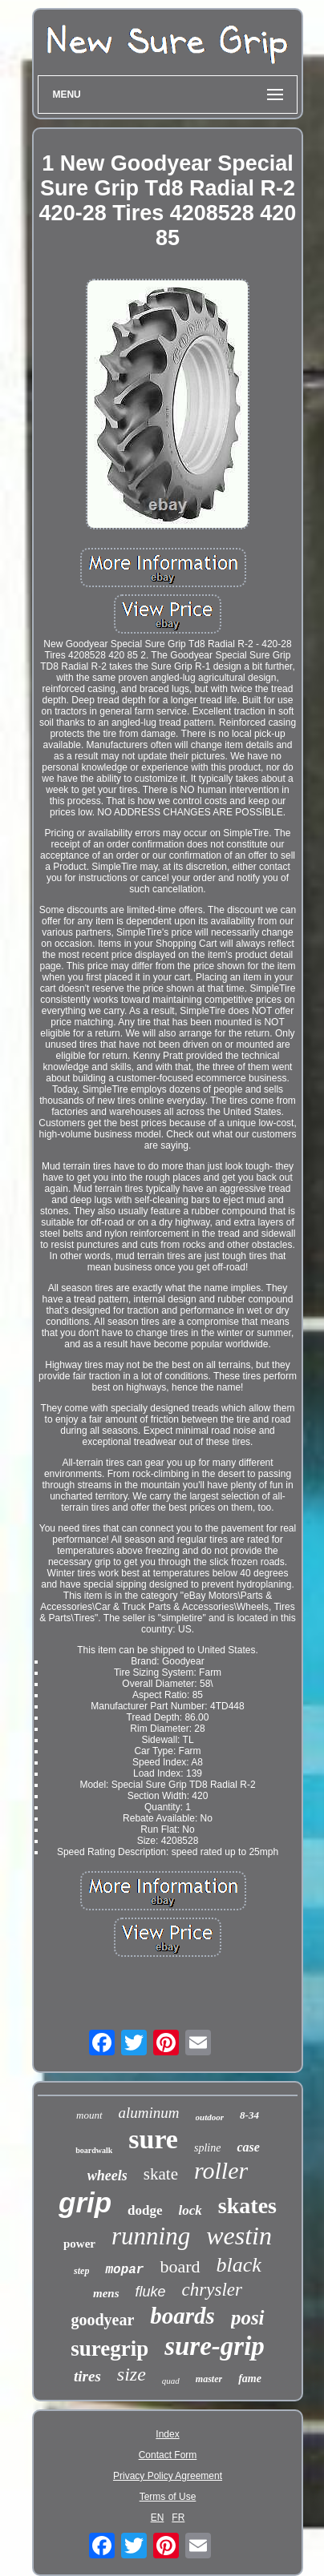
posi (248, 2317)
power (79, 2243)
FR (178, 2517)
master (209, 2379)
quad (171, 2380)
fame (249, 2379)
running (150, 2236)
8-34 (249, 2115)
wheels (107, 2175)
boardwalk (93, 2150)
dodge (145, 2210)
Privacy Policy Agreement (167, 2475)
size (131, 2374)
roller (221, 2170)
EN (157, 2517)
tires (87, 2376)
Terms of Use (168, 2496)
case (248, 2147)
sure (153, 2139)
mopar (124, 2270)
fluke (151, 2292)
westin (239, 2235)
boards (182, 2315)
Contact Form (168, 2455)
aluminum (149, 2112)
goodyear (102, 2319)
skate (161, 2174)
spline (207, 2148)
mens (106, 2293)
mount (89, 2115)
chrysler (212, 2290)
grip (85, 2202)
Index (167, 2434)
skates (247, 2205)
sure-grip (214, 2346)
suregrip (109, 2349)
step (81, 2270)
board (180, 2266)
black (239, 2264)
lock (190, 2210)
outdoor (210, 2117)
